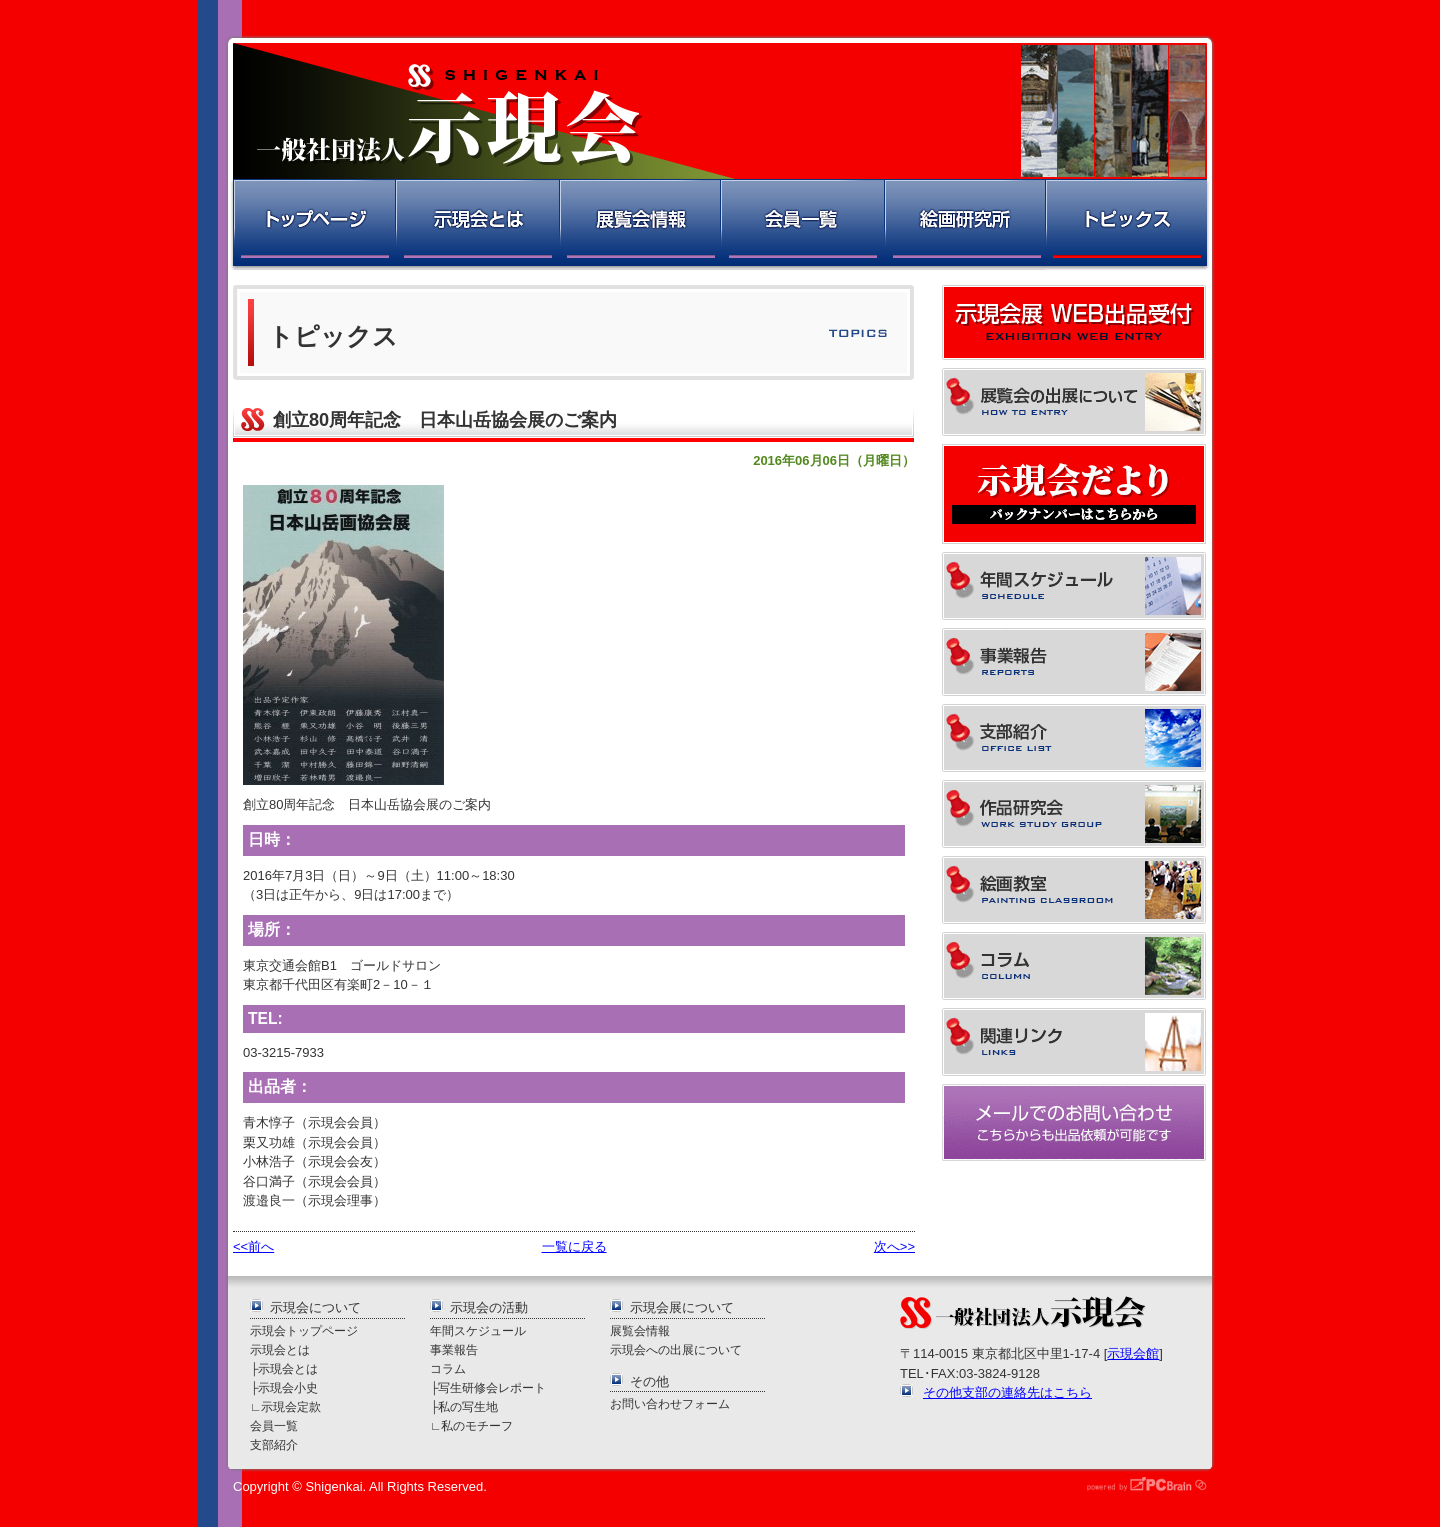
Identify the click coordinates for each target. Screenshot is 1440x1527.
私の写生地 (468, 1406)
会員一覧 (801, 224)
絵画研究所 (964, 224)
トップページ (312, 224)
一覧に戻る (574, 1246)
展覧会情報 (639, 224)
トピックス (1127, 224)
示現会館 (1133, 1353)
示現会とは (476, 224)
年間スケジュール (478, 1330)
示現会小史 (288, 1387)
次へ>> (894, 1246)
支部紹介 (274, 1444)
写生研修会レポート (492, 1387)
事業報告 (454, 1349)
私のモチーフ (477, 1425)
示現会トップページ (304, 1330)
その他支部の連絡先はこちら (1007, 1392)
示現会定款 (291, 1406)
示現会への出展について (676, 1349)
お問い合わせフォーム (670, 1403)
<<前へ (253, 1246)
